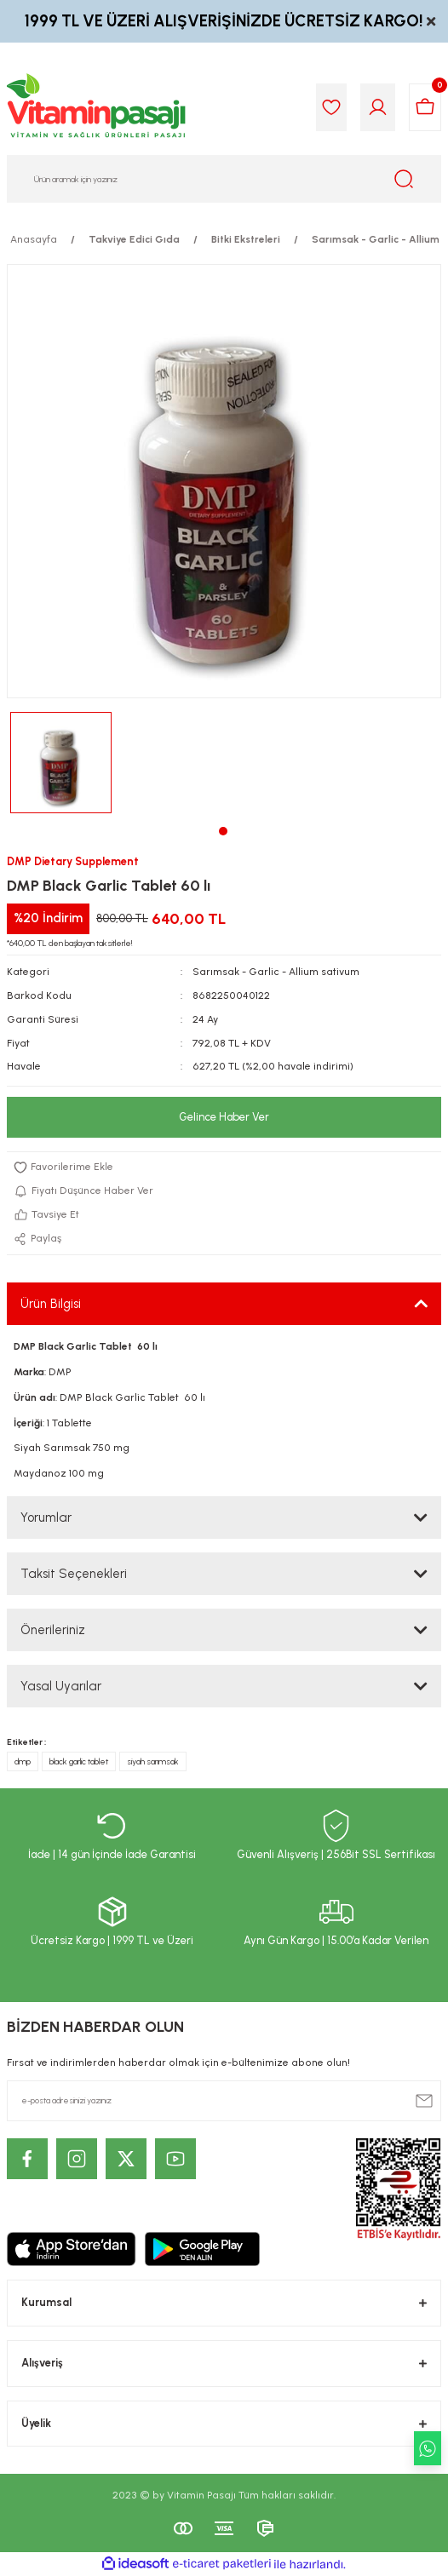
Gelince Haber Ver (224, 1116)
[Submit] (424, 2100)
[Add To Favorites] (224, 1167)
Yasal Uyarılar (60, 1686)
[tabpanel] (61, 762)
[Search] (224, 179)
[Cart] (425, 107)
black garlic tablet (78, 1761)
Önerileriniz (52, 1630)
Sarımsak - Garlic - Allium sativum (275, 972)
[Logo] (97, 107)
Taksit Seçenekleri (73, 1573)
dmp (22, 1761)
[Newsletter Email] (224, 2100)
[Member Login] (377, 107)
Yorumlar (46, 1517)
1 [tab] (223, 831)
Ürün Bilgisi (50, 1303)
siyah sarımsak (153, 1761)
